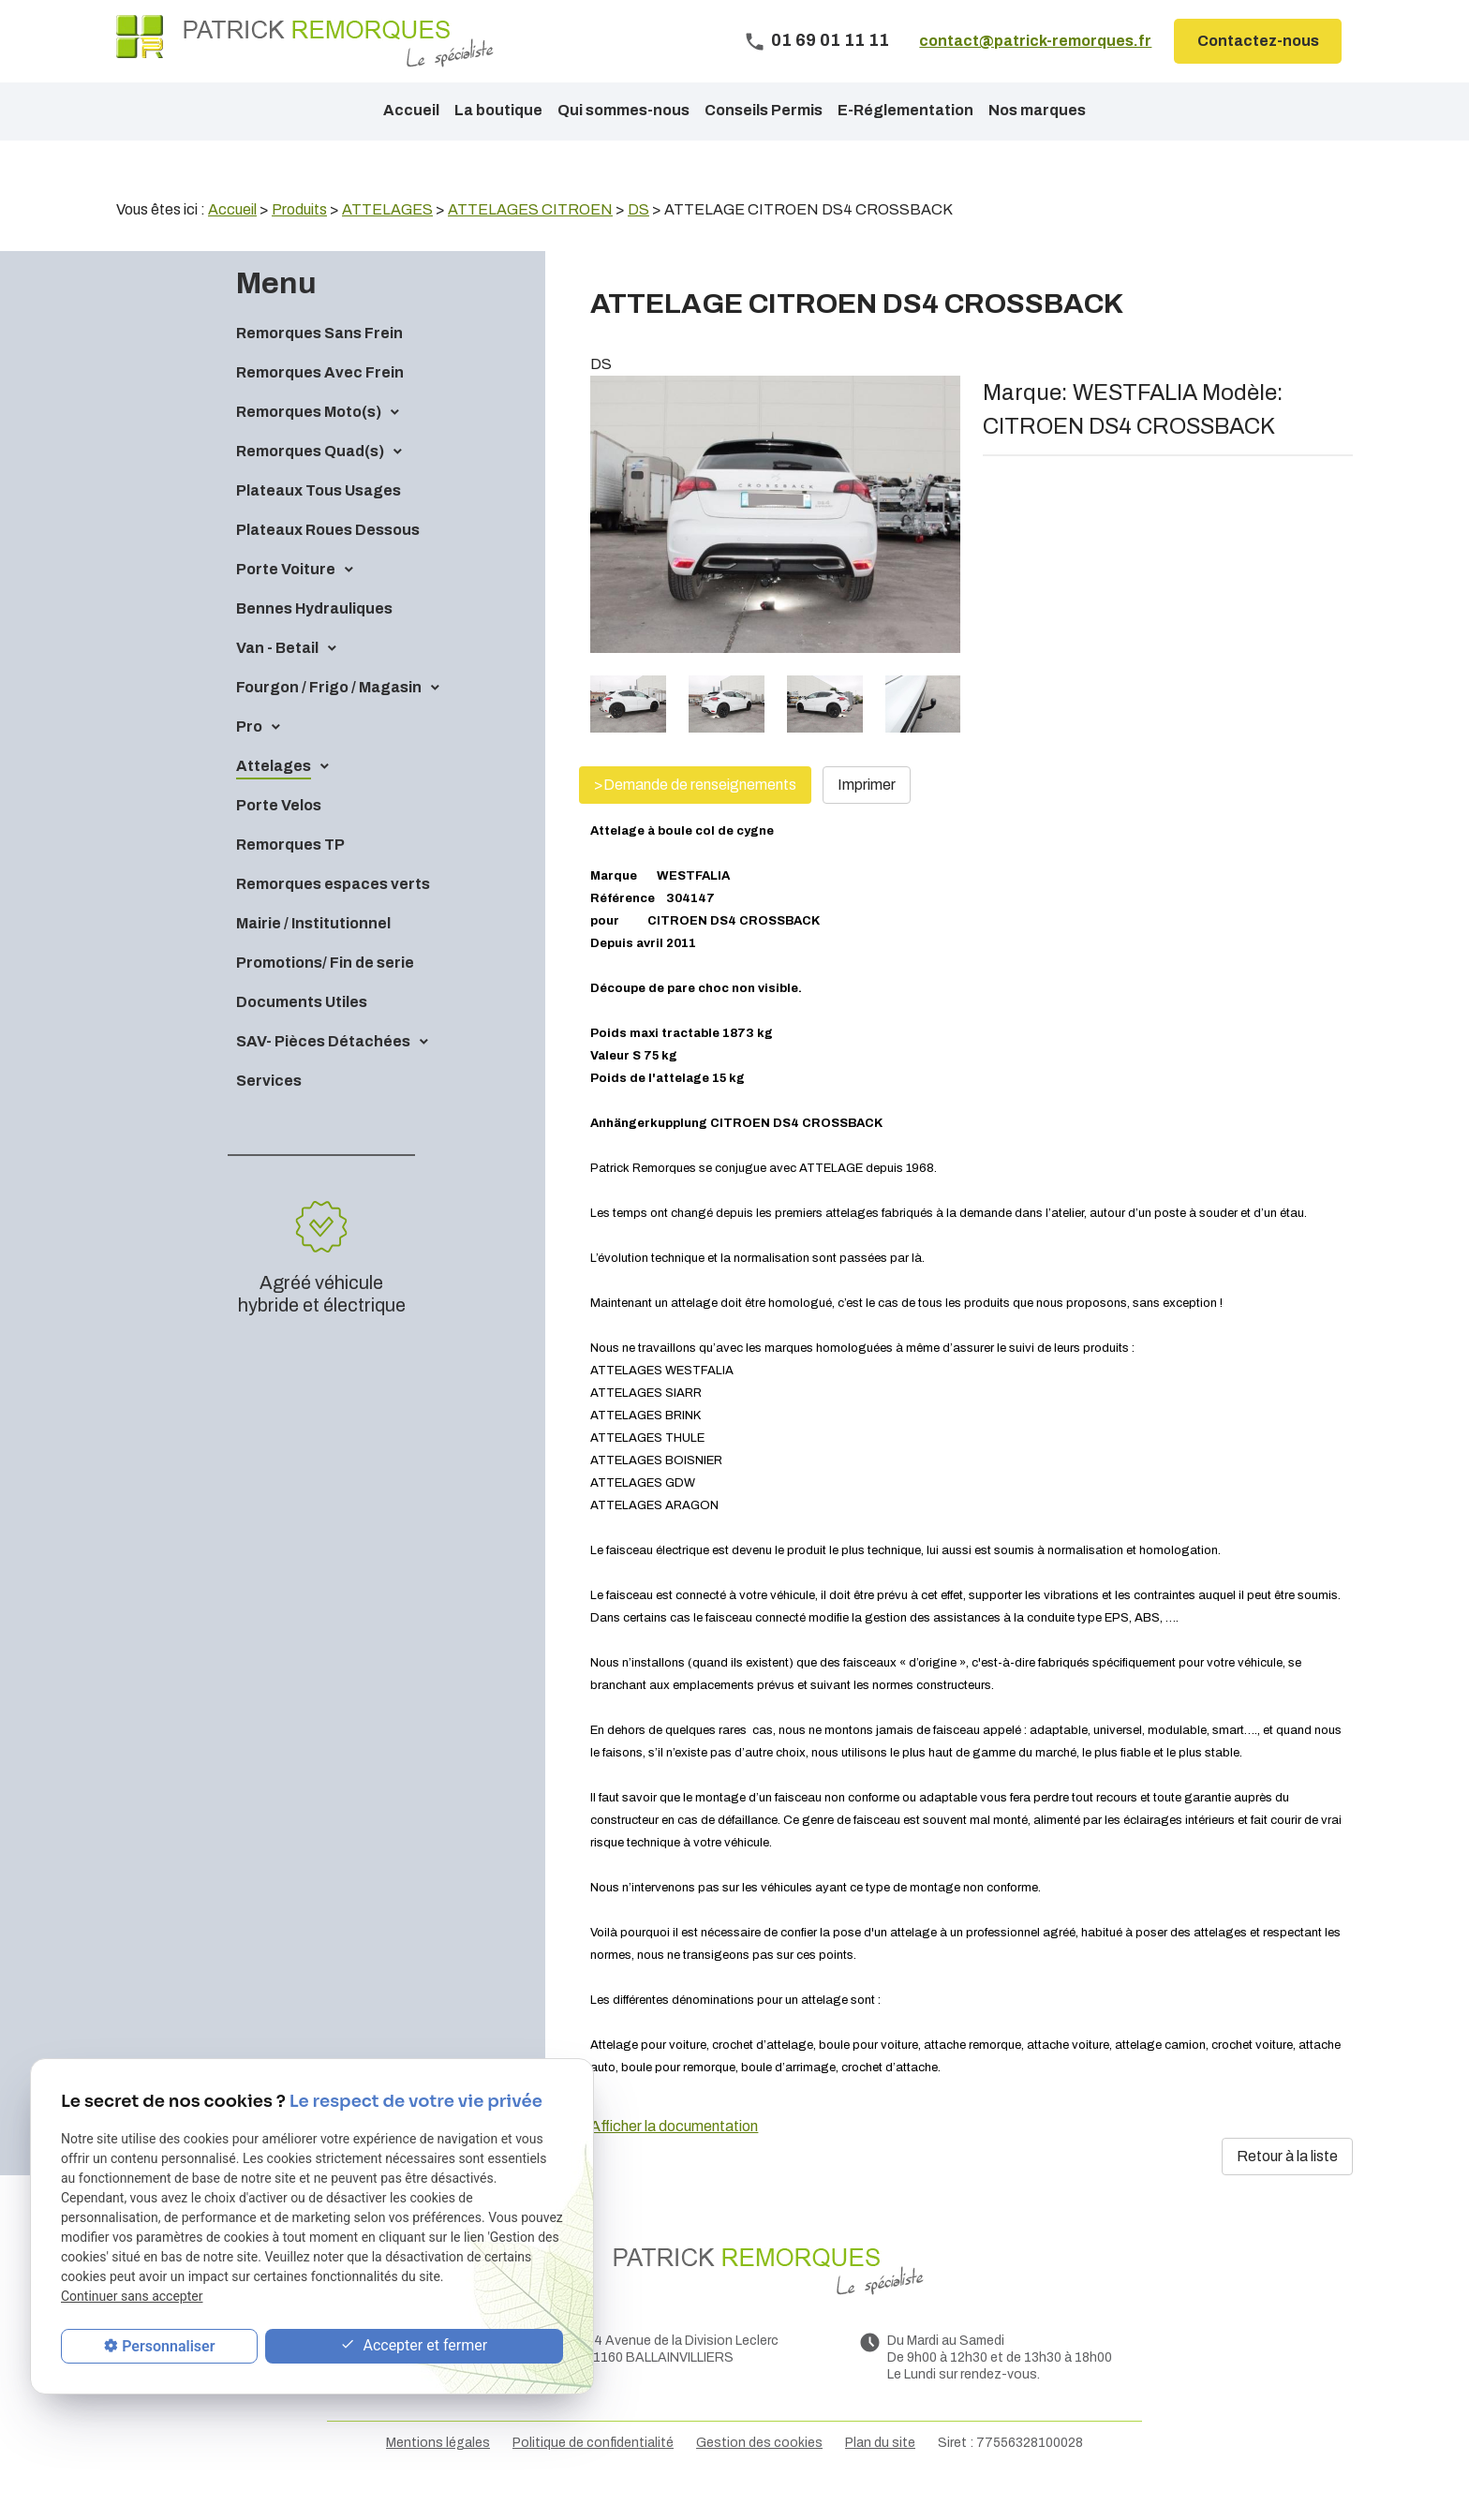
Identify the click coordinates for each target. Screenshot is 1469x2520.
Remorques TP (290, 876)
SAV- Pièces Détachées (323, 1073)
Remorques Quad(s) (310, 483)
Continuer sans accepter (131, 2296)
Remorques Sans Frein (319, 365)
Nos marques (1037, 110)
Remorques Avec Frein (320, 404)
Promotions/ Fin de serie (325, 994)
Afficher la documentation (674, 2158)
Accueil (411, 110)
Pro (249, 758)
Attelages (273, 798)
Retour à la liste (1287, 2188)
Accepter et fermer (413, 2346)
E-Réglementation (905, 110)
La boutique (498, 110)
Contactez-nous (1258, 41)
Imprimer (867, 816)
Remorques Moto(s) (308, 444)
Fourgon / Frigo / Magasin (329, 719)
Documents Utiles (301, 1034)
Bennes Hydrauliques (314, 640)
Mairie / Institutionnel (313, 955)
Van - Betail (277, 680)
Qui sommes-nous (623, 110)
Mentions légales (438, 2475)
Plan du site (880, 2475)
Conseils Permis (764, 110)
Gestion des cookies (759, 2475)
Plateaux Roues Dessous (328, 562)
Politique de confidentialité (593, 2475)
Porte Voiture (285, 601)
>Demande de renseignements (695, 816)
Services (269, 1112)
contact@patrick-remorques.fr (1035, 41)
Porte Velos (278, 837)
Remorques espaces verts (333, 916)
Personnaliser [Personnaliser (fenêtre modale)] (168, 2346)
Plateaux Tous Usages (318, 522)
